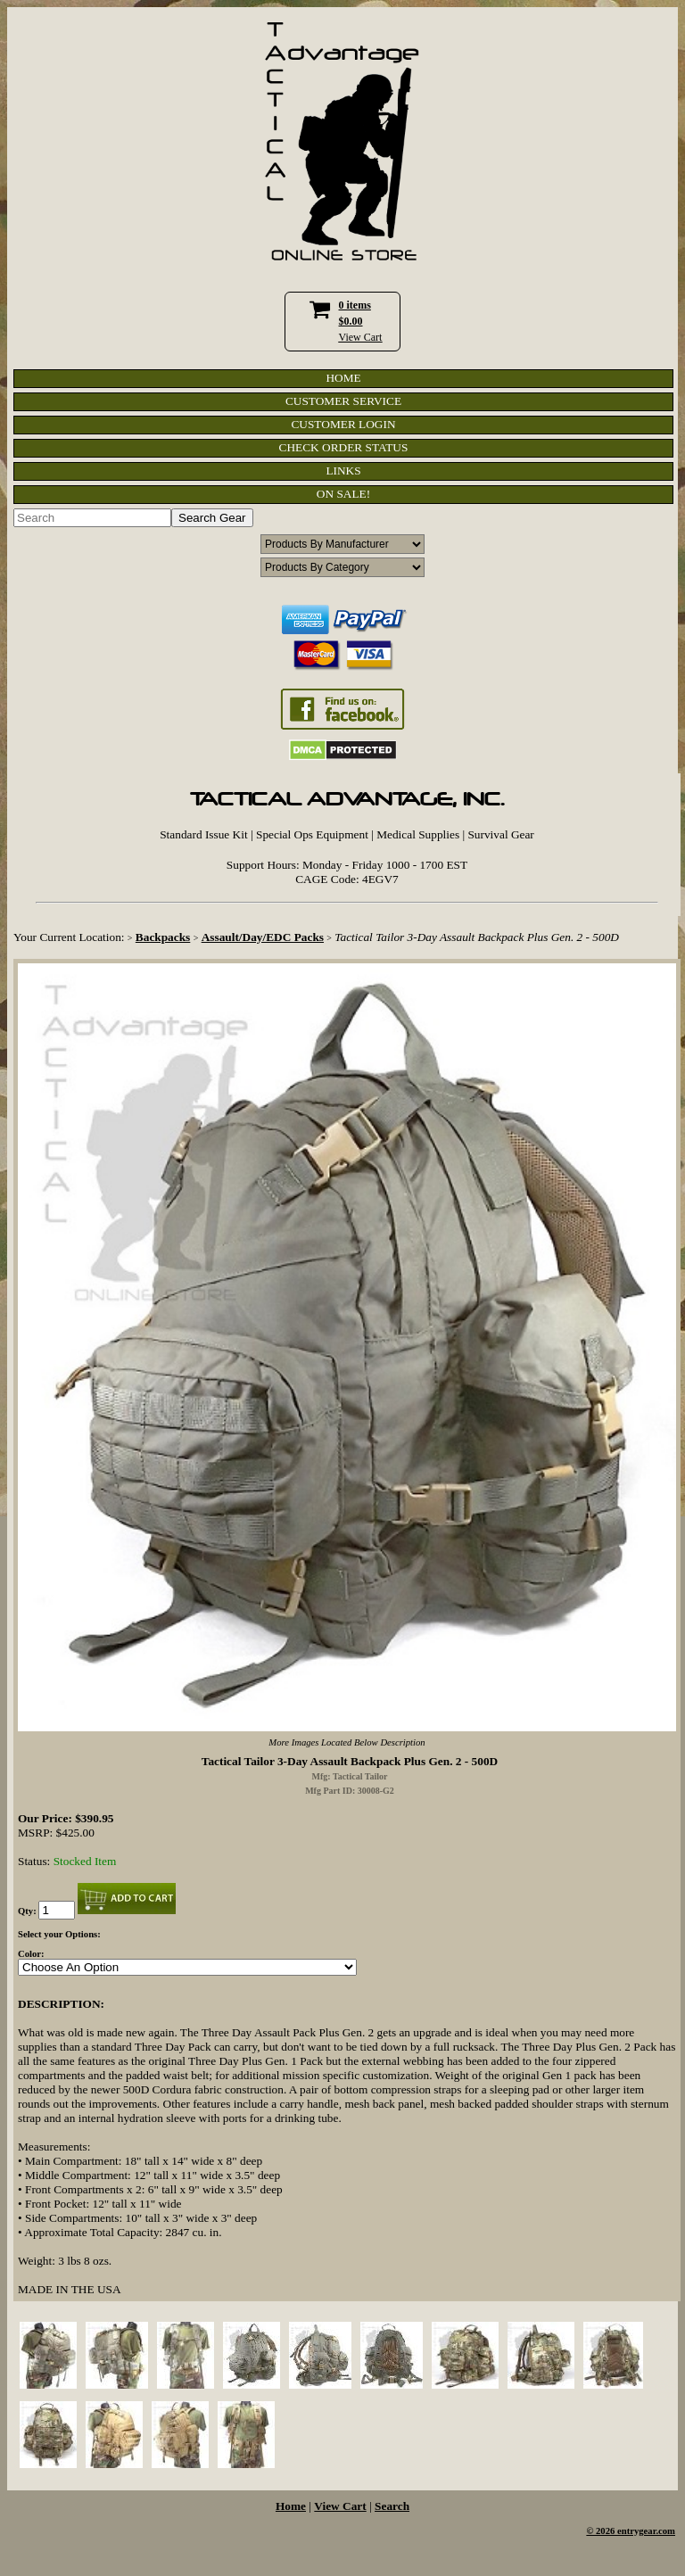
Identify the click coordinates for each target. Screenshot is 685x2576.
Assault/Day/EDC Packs (263, 937)
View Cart (361, 337)
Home (291, 2506)
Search (392, 2506)
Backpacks (163, 937)
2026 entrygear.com (635, 2531)
